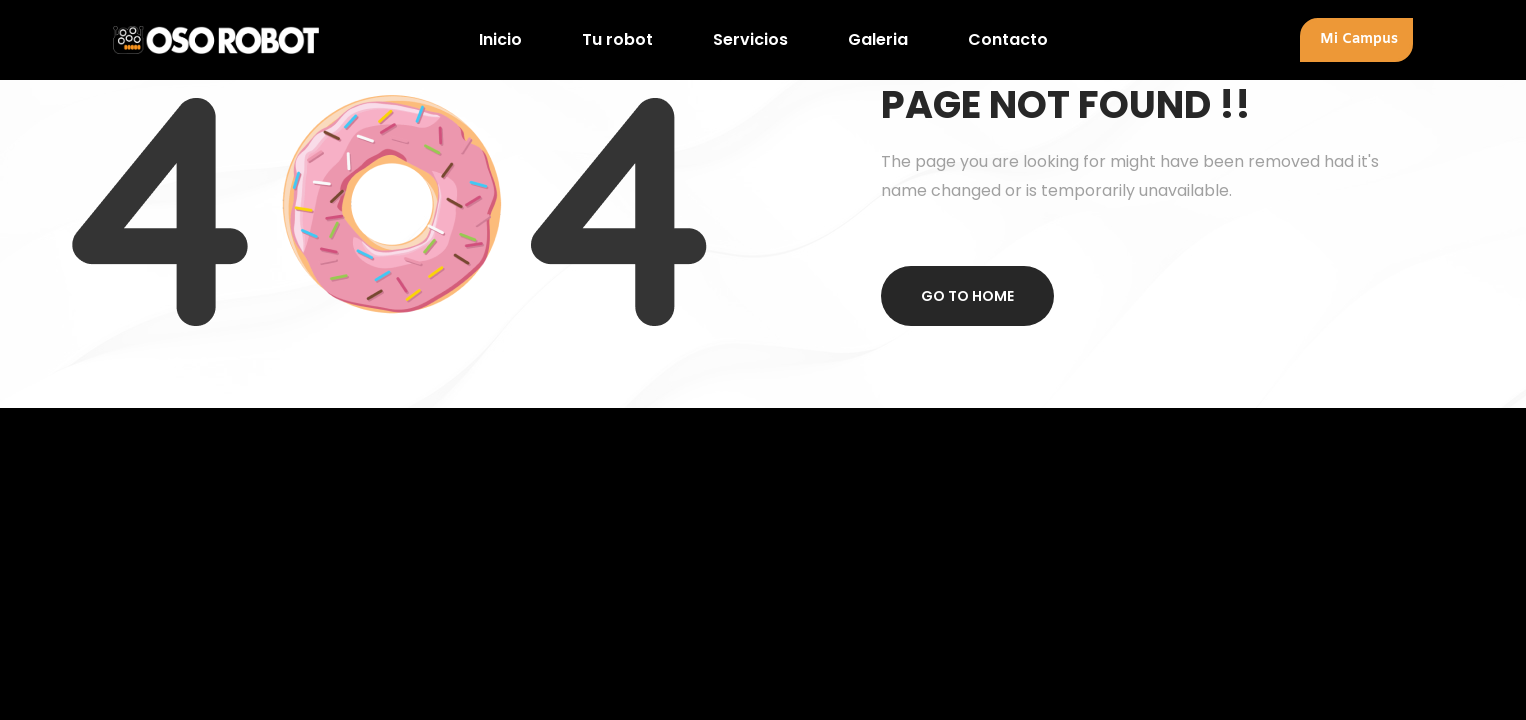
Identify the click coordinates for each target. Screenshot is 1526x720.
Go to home (967, 296)
